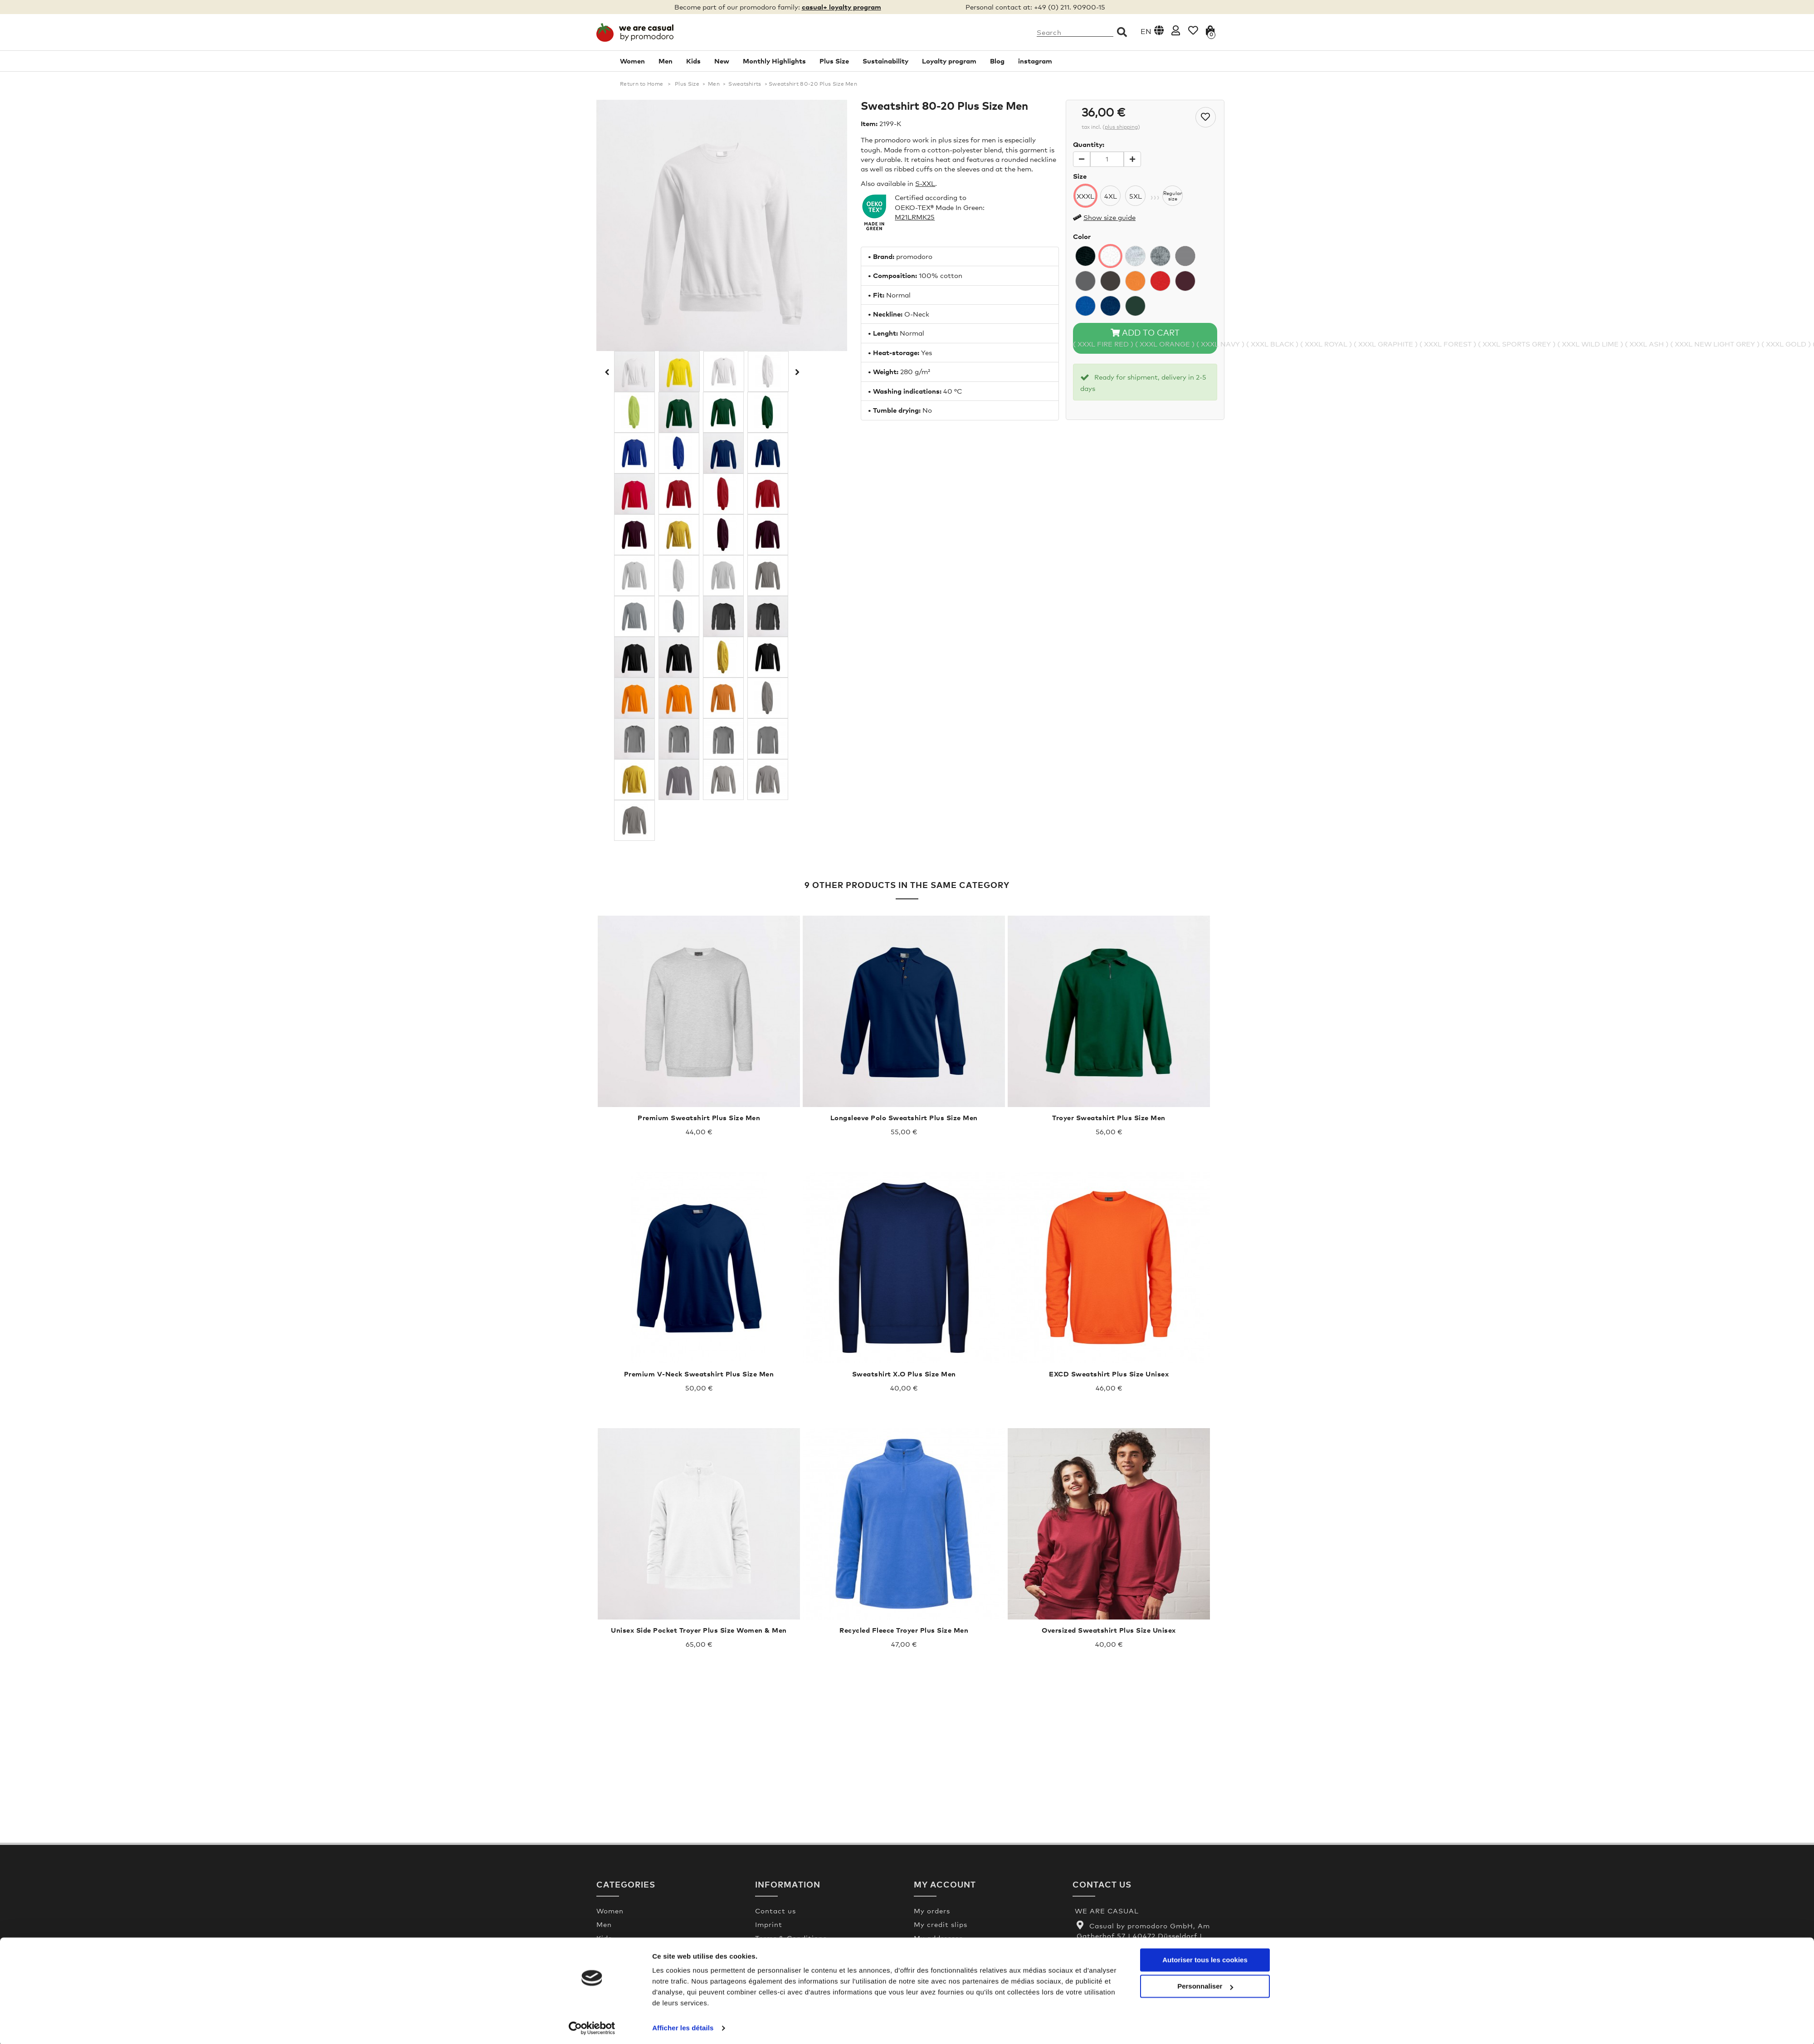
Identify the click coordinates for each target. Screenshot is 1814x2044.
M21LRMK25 (915, 217)
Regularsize (1172, 196)
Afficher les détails (682, 2026)
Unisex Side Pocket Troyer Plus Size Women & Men (699, 1630)
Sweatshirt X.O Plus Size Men (904, 1374)
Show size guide (1109, 217)
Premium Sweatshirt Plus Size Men (699, 1117)
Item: (869, 123)
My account (945, 1884)
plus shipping (1121, 127)
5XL (1135, 196)
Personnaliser (1205, 1984)
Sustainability (885, 61)
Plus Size (834, 61)
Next (796, 371)
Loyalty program (949, 61)
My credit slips (940, 1924)
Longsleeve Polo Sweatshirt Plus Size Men (904, 1117)
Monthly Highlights (774, 61)
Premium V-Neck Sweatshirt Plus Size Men (699, 1374)
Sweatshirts (744, 84)
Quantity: (1088, 144)
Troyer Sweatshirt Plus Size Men (1108, 1117)
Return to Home (641, 84)
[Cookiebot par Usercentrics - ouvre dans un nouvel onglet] (592, 2026)
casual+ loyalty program (841, 7)
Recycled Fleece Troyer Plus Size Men (903, 1630)
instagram (1035, 61)
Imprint (768, 1924)
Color (1082, 236)
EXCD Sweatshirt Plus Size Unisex (1109, 1374)
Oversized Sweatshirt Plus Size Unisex (1109, 1630)
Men (665, 61)
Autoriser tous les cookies (1205, 1958)
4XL (1110, 196)
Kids (693, 61)
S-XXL (925, 183)
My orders (932, 1911)
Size (1080, 176)
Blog (997, 61)
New (721, 61)
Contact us (775, 1911)
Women (632, 61)
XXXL (1085, 196)
